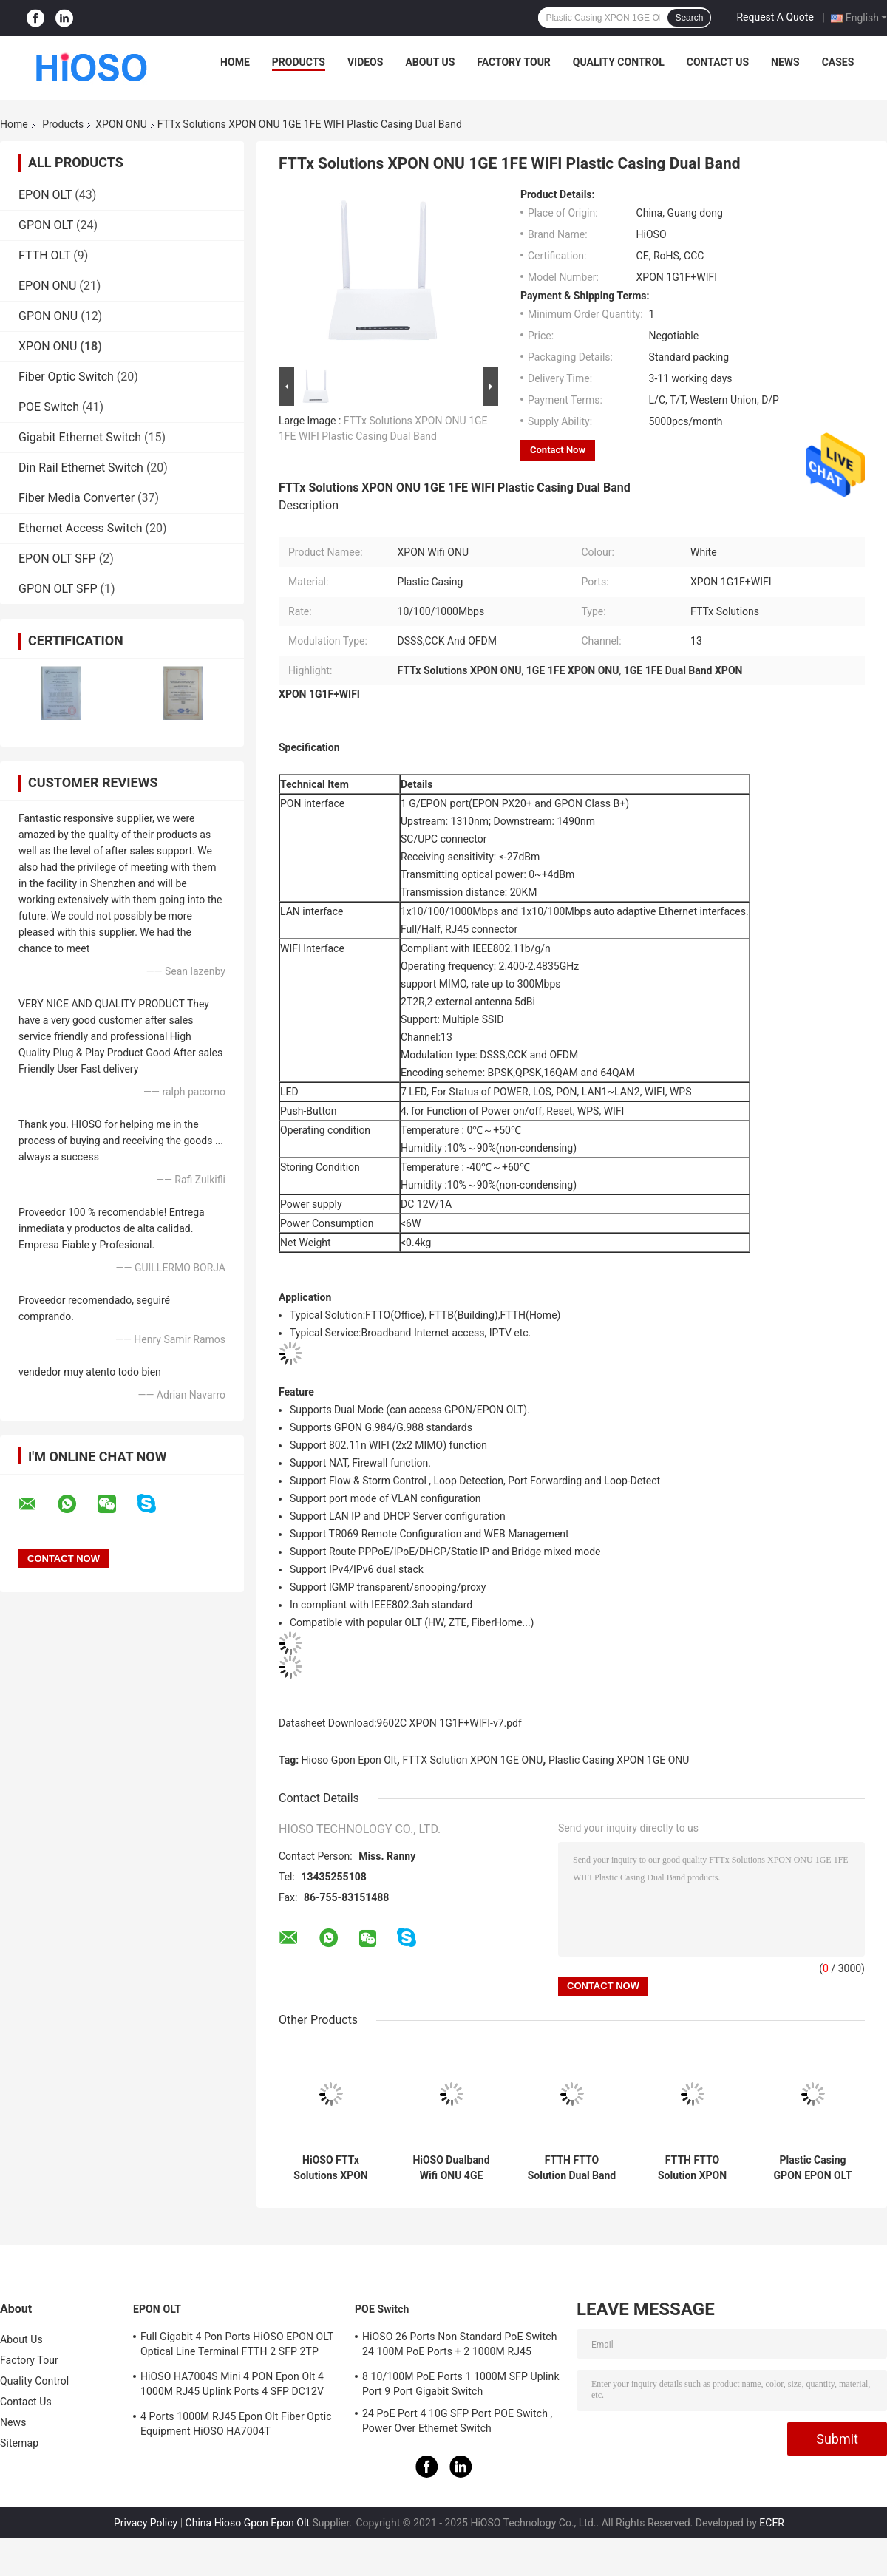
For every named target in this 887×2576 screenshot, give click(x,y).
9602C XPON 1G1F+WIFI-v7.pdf (449, 1723)
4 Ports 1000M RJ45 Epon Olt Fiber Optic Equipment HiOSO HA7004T (236, 2423)
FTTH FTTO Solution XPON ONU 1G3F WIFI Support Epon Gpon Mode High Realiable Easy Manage (692, 2168)
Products (298, 62)
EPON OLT (45, 195)
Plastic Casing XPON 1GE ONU (619, 1760)
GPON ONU (48, 316)
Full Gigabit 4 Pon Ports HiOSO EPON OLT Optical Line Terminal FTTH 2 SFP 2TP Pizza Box (236, 2346)
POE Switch (48, 407)
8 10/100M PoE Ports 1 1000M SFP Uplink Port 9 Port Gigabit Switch (461, 2384)
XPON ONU (120, 124)
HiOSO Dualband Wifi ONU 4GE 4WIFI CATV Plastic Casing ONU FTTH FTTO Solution (451, 2168)
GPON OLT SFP (58, 589)
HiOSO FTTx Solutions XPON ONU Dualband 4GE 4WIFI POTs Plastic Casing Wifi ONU (330, 2168)
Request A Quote (774, 17)
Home (235, 62)
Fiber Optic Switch (66, 377)
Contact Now (557, 449)
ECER (771, 2523)
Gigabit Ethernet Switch (79, 437)
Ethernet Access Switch (80, 528)
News (785, 62)
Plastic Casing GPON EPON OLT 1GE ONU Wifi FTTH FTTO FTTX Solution (813, 2168)
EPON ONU (47, 286)
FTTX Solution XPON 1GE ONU (472, 1760)
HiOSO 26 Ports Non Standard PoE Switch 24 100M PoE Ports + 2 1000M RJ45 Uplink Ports (459, 2346)
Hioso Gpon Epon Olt (349, 1760)
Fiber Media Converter (76, 498)
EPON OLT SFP (57, 558)
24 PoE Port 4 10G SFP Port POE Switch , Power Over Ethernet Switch (457, 2420)
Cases (838, 62)
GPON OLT (45, 225)
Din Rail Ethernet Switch (80, 468)
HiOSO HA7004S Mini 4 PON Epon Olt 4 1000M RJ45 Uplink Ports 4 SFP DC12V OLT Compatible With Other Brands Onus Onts (234, 2386)
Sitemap (19, 2443)
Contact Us (718, 62)
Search (689, 18)
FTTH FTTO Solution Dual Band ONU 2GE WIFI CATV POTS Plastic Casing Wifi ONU (572, 2168)
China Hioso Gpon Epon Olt (248, 2523)
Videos (365, 62)
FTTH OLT (44, 255)
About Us (430, 62)
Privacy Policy (145, 2523)
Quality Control (619, 62)
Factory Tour (514, 62)
